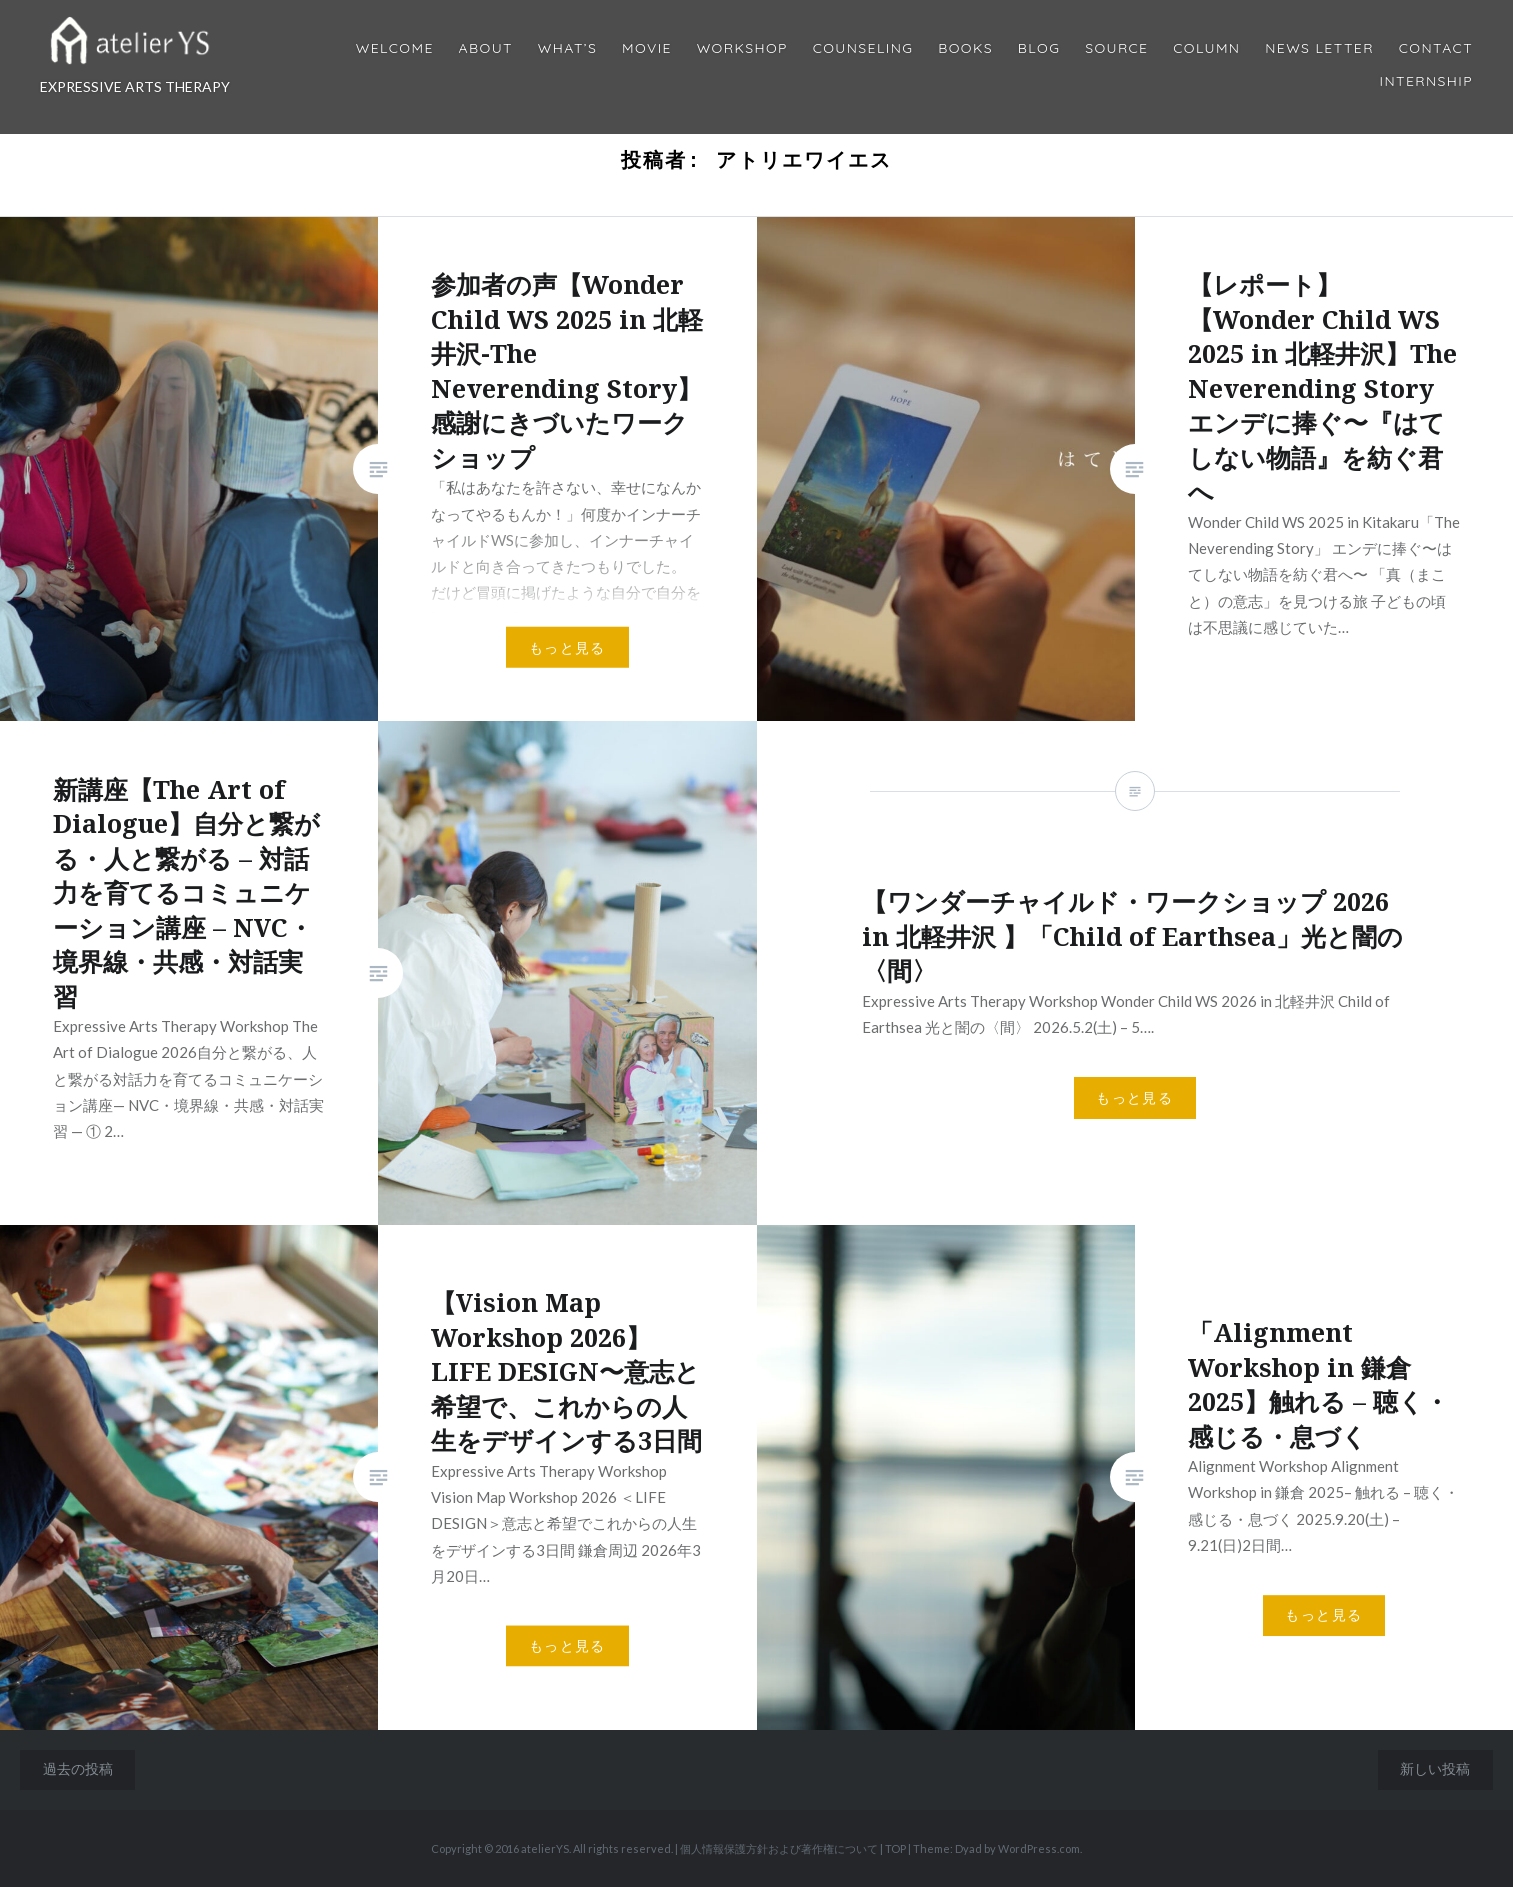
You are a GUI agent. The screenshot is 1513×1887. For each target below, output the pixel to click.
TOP (895, 1848)
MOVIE (647, 48)
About (486, 48)
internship (1426, 81)
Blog (1039, 48)
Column (1206, 48)
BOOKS (965, 48)
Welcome (395, 48)
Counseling (863, 48)
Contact (1436, 48)
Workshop (742, 48)
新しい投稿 (1435, 1768)
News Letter (1319, 48)
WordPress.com (1039, 1848)
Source (1116, 48)
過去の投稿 (78, 1768)
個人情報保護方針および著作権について (779, 1848)
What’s (567, 48)
